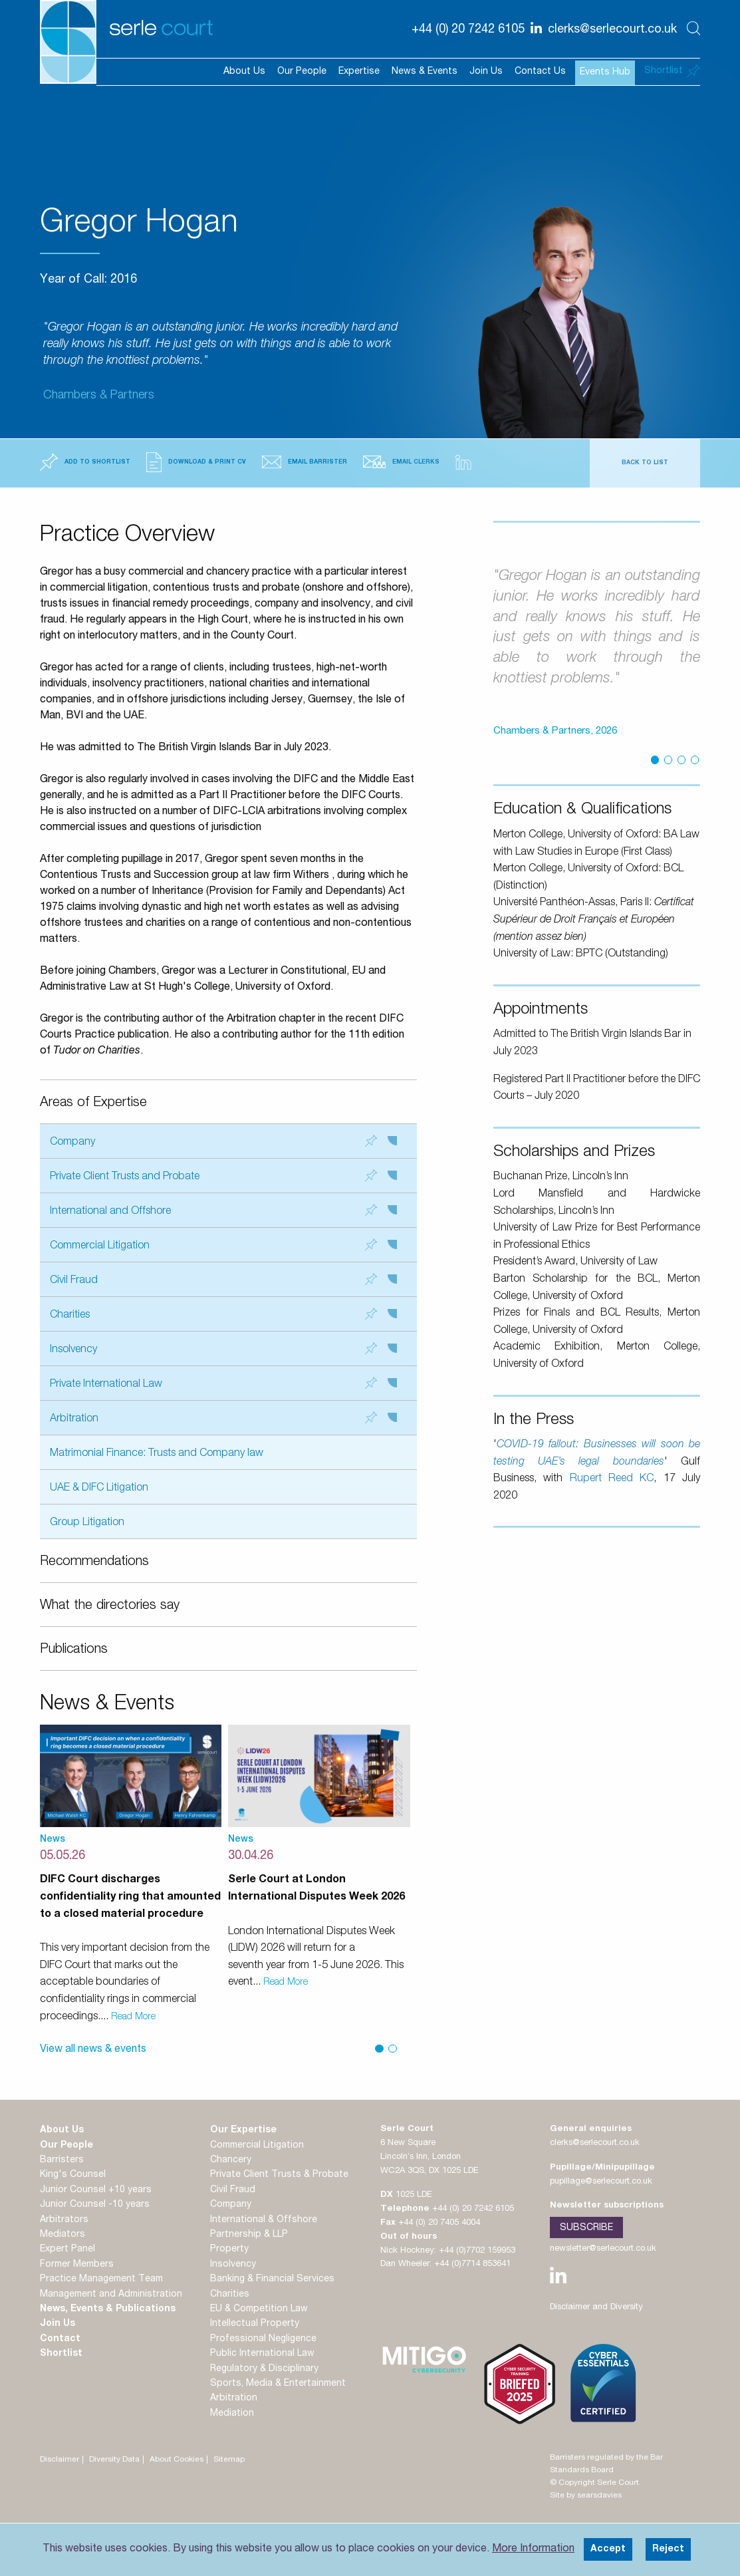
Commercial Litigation (223, 1245)
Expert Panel (67, 2249)
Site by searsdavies (586, 2496)
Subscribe (586, 2228)
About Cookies (176, 2460)
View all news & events (93, 2050)
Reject (668, 2549)
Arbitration (223, 1418)
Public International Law (262, 2354)
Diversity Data (114, 2460)
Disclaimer (59, 2460)
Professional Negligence (263, 2339)
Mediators (62, 2234)
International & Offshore (263, 2220)
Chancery (230, 2160)
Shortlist (61, 2354)
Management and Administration (111, 2294)
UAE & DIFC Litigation (99, 1488)
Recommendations (94, 1562)
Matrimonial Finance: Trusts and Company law (156, 1454)
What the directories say (110, 1606)
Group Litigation (87, 1523)
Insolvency (223, 1349)
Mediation (232, 2413)
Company (223, 1141)
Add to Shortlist (85, 462)
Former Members (77, 2264)
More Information (533, 2549)
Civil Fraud (223, 1280)
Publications (74, 1650)
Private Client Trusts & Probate (279, 2175)
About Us (244, 71)
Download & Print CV (196, 462)
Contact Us (540, 71)
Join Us (486, 71)
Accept (608, 2549)
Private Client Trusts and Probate (223, 1176)
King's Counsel (73, 2175)
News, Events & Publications (108, 2309)
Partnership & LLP (249, 2234)
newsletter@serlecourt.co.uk (603, 2249)
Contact (60, 2339)
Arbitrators (64, 2220)
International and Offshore (223, 1211)
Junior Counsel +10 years (96, 2190)
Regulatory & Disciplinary (264, 2369)
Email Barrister (304, 462)
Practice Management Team (101, 2279)
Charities (223, 1314)
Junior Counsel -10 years (95, 2205)
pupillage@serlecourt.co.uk (601, 2182)
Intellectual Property (254, 2324)
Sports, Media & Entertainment (278, 2383)
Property (229, 2249)
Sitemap (229, 2460)
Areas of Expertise (93, 1103)
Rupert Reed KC (612, 1479)
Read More (133, 2017)
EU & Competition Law (259, 2309)
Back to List (645, 463)
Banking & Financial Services (272, 2279)
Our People (301, 71)
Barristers (62, 2160)
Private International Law (223, 1383)
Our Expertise (243, 2130)
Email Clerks (401, 462)
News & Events (424, 71)
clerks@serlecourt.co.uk (595, 2143)
